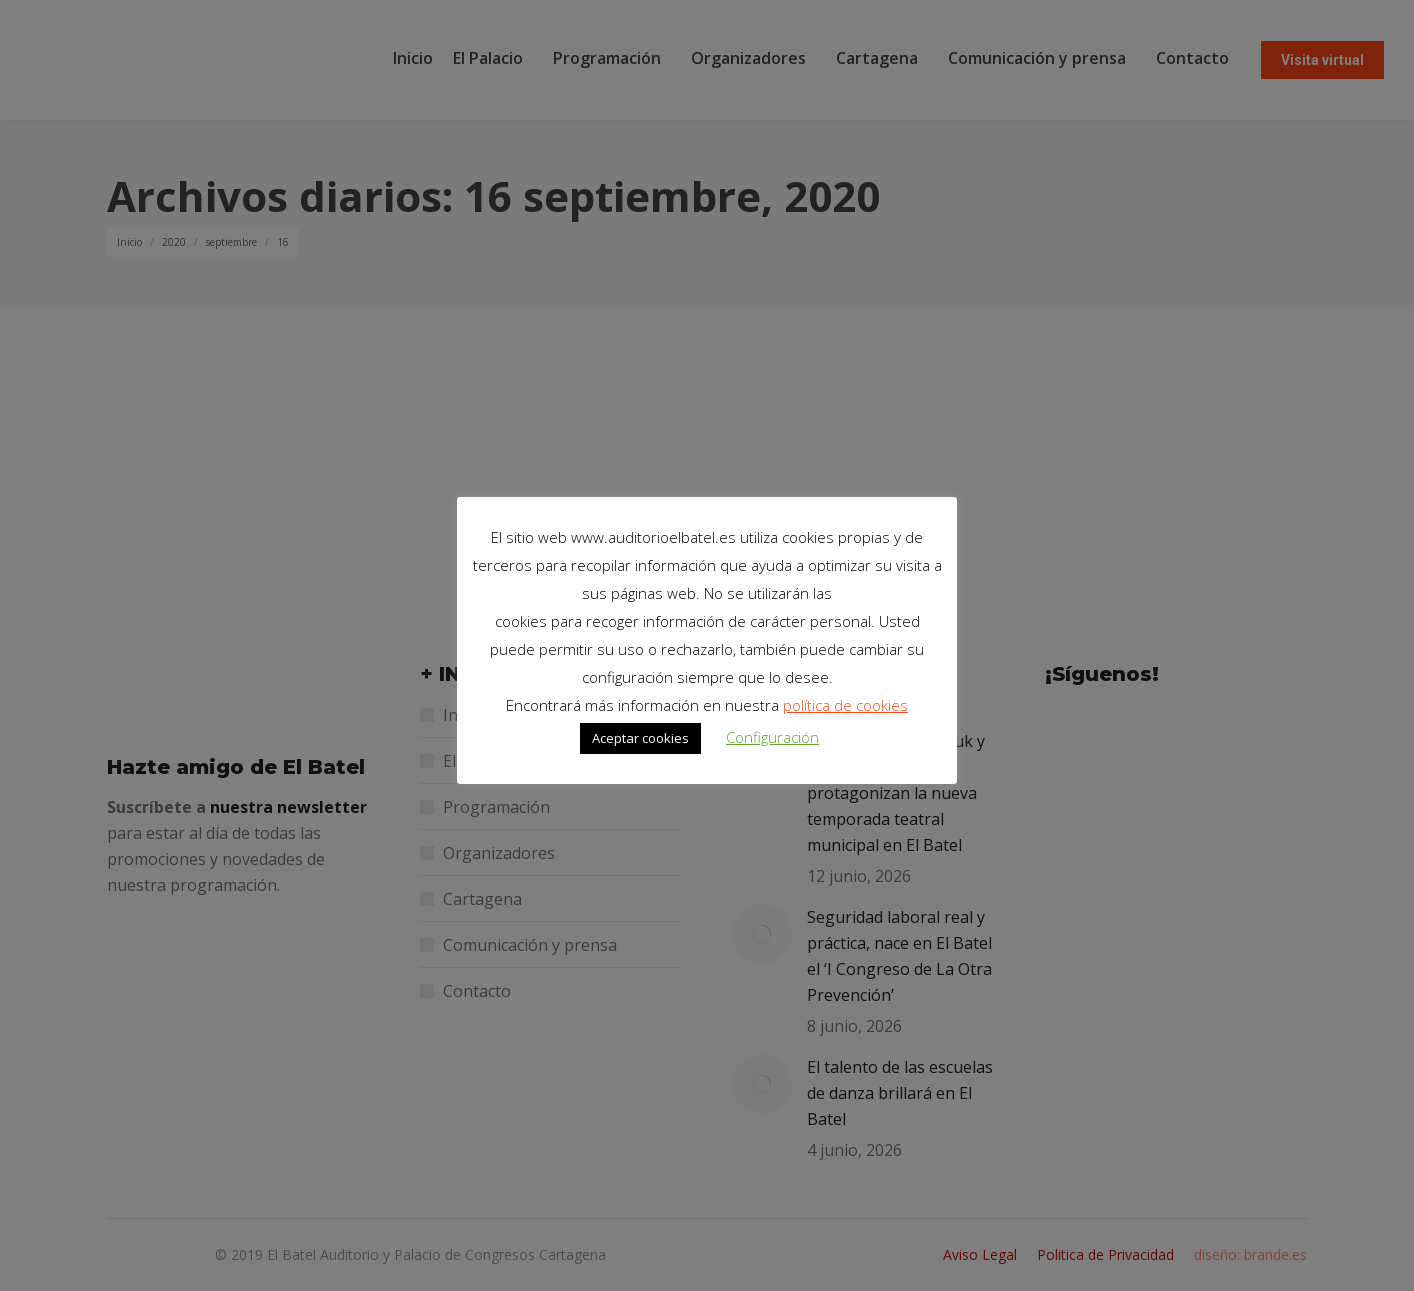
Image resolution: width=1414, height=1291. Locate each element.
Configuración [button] (772, 737)
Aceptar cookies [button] (640, 738)
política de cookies (845, 705)
